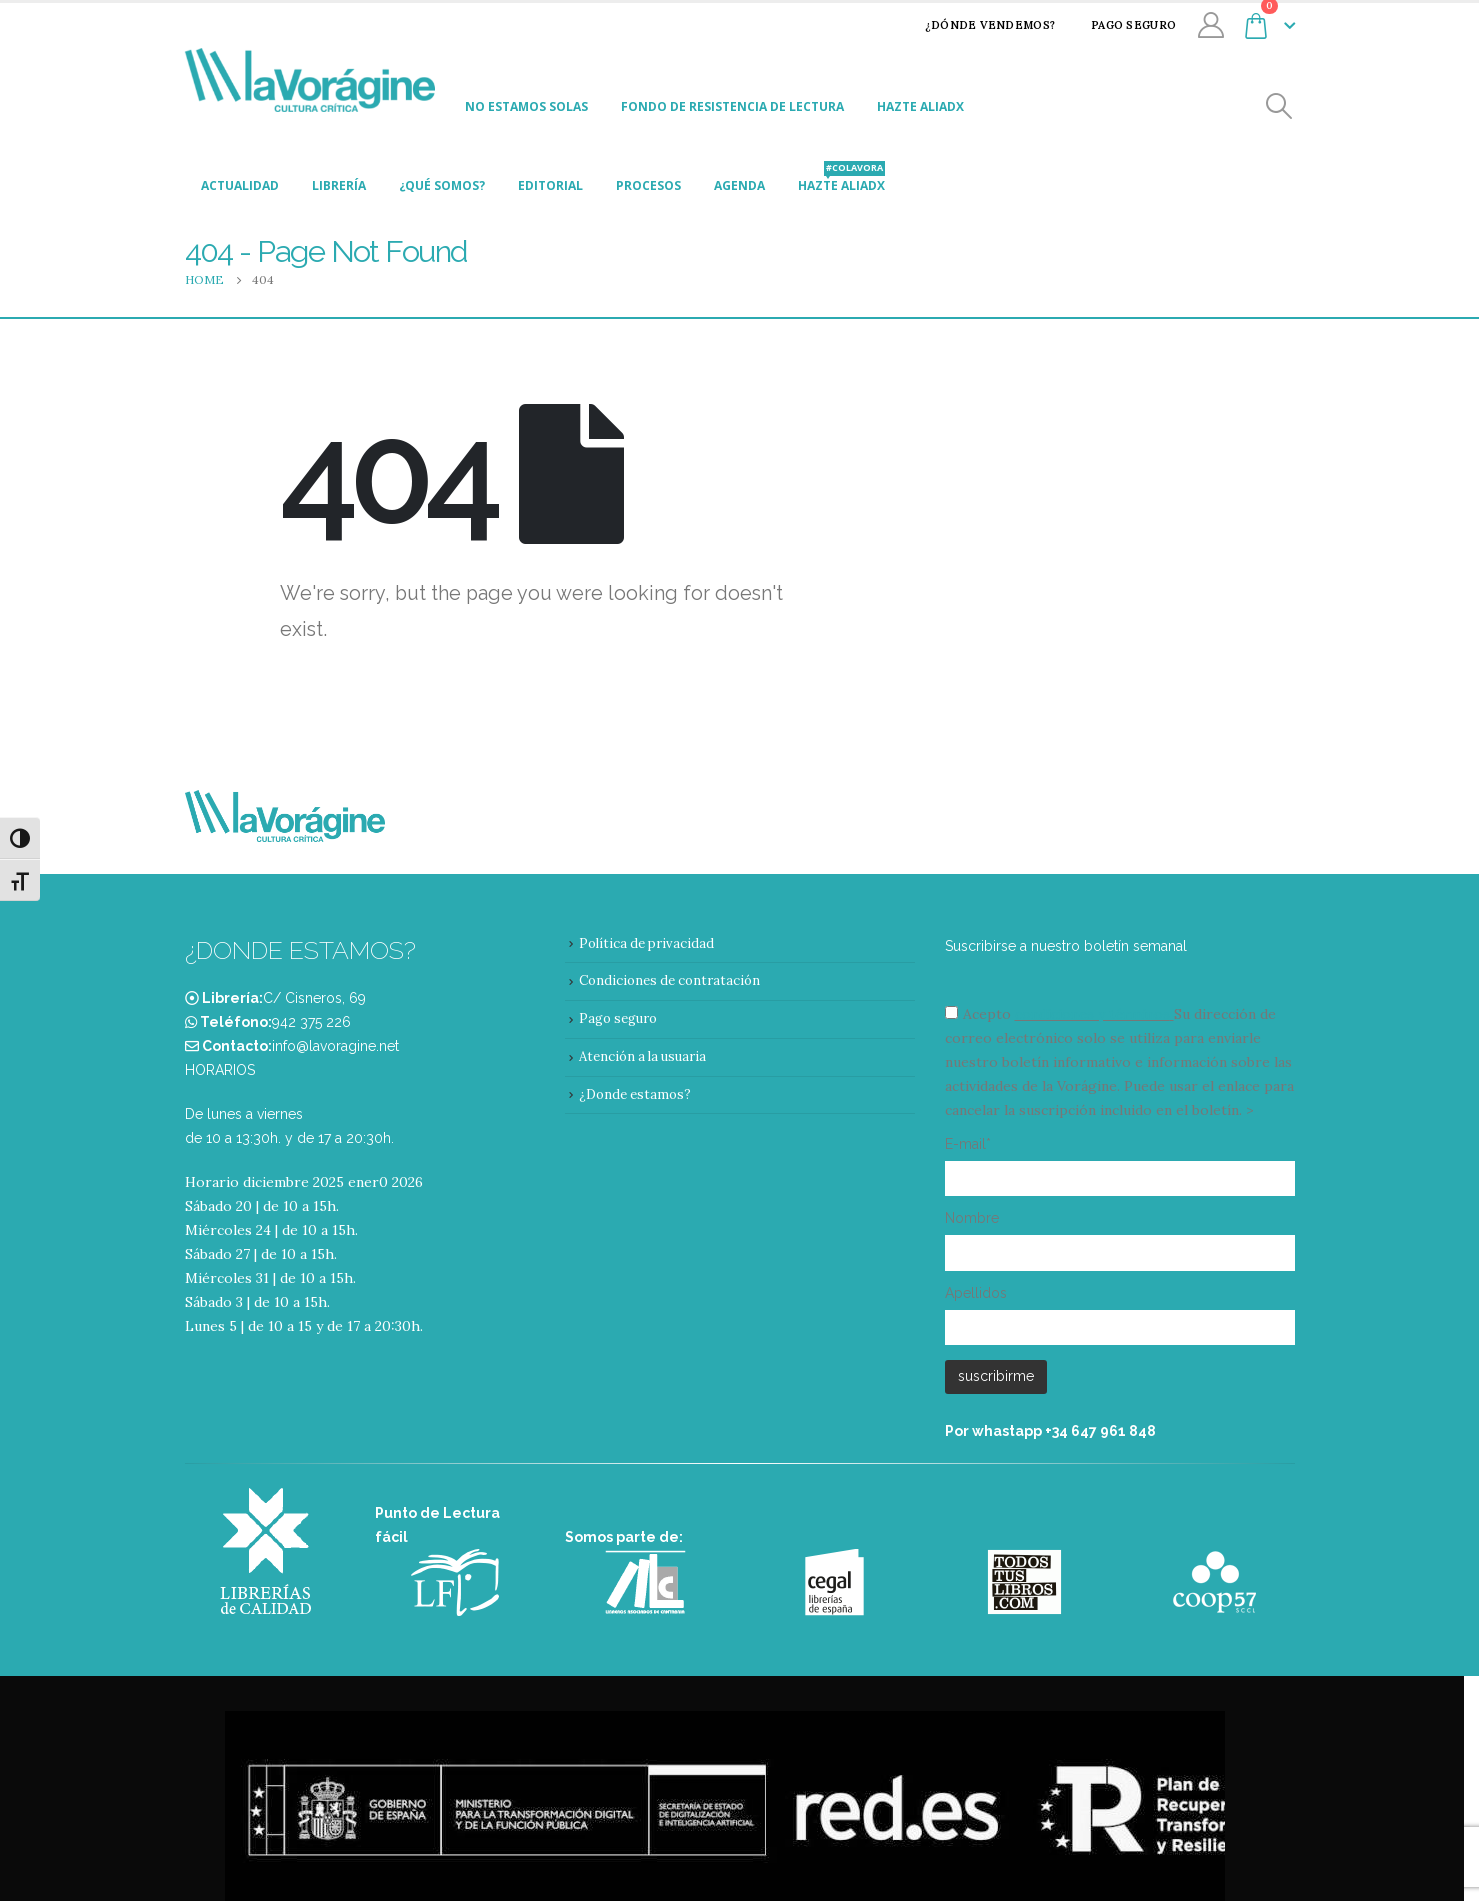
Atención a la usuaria (642, 1056)
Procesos (648, 185)
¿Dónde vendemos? (977, 25)
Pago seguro (1120, 25)
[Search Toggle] (1278, 106)
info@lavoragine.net (335, 1046)
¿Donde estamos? (635, 1094)
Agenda (739, 185)
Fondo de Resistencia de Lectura (732, 106)
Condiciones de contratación (669, 980)
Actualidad (240, 185)
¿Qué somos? (442, 185)
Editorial (550, 185)
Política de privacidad (646, 943)
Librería (339, 185)
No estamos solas (526, 106)
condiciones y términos (1092, 1014)
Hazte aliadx (920, 106)
